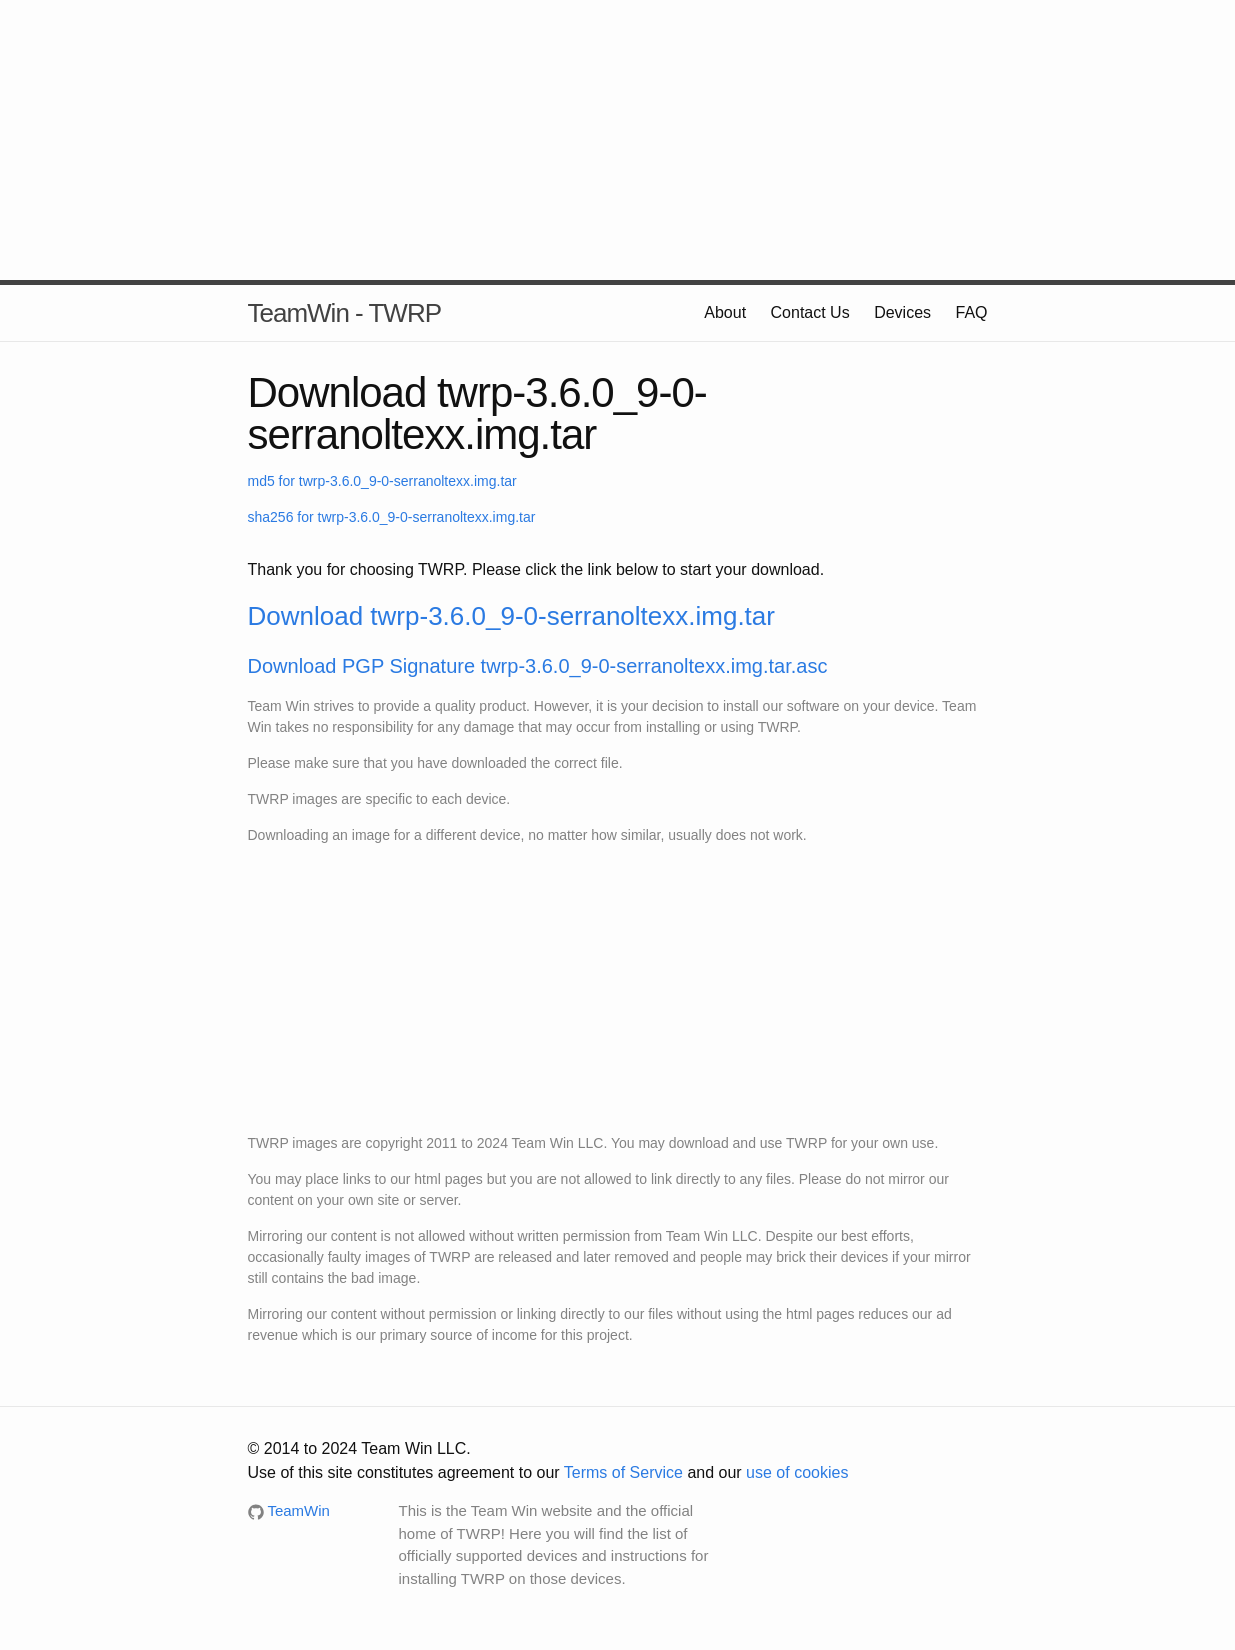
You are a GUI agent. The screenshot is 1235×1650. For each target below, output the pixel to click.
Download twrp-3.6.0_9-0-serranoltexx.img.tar (511, 616)
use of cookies (797, 1472)
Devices (902, 312)
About (725, 312)
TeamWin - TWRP (345, 313)
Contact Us (810, 312)
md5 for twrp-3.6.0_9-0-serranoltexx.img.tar (382, 481)
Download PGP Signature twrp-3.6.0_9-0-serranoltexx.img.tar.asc (538, 666)
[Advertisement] (618, 140)
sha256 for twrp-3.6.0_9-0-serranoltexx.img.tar (392, 517)
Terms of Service (623, 1472)
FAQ (971, 312)
